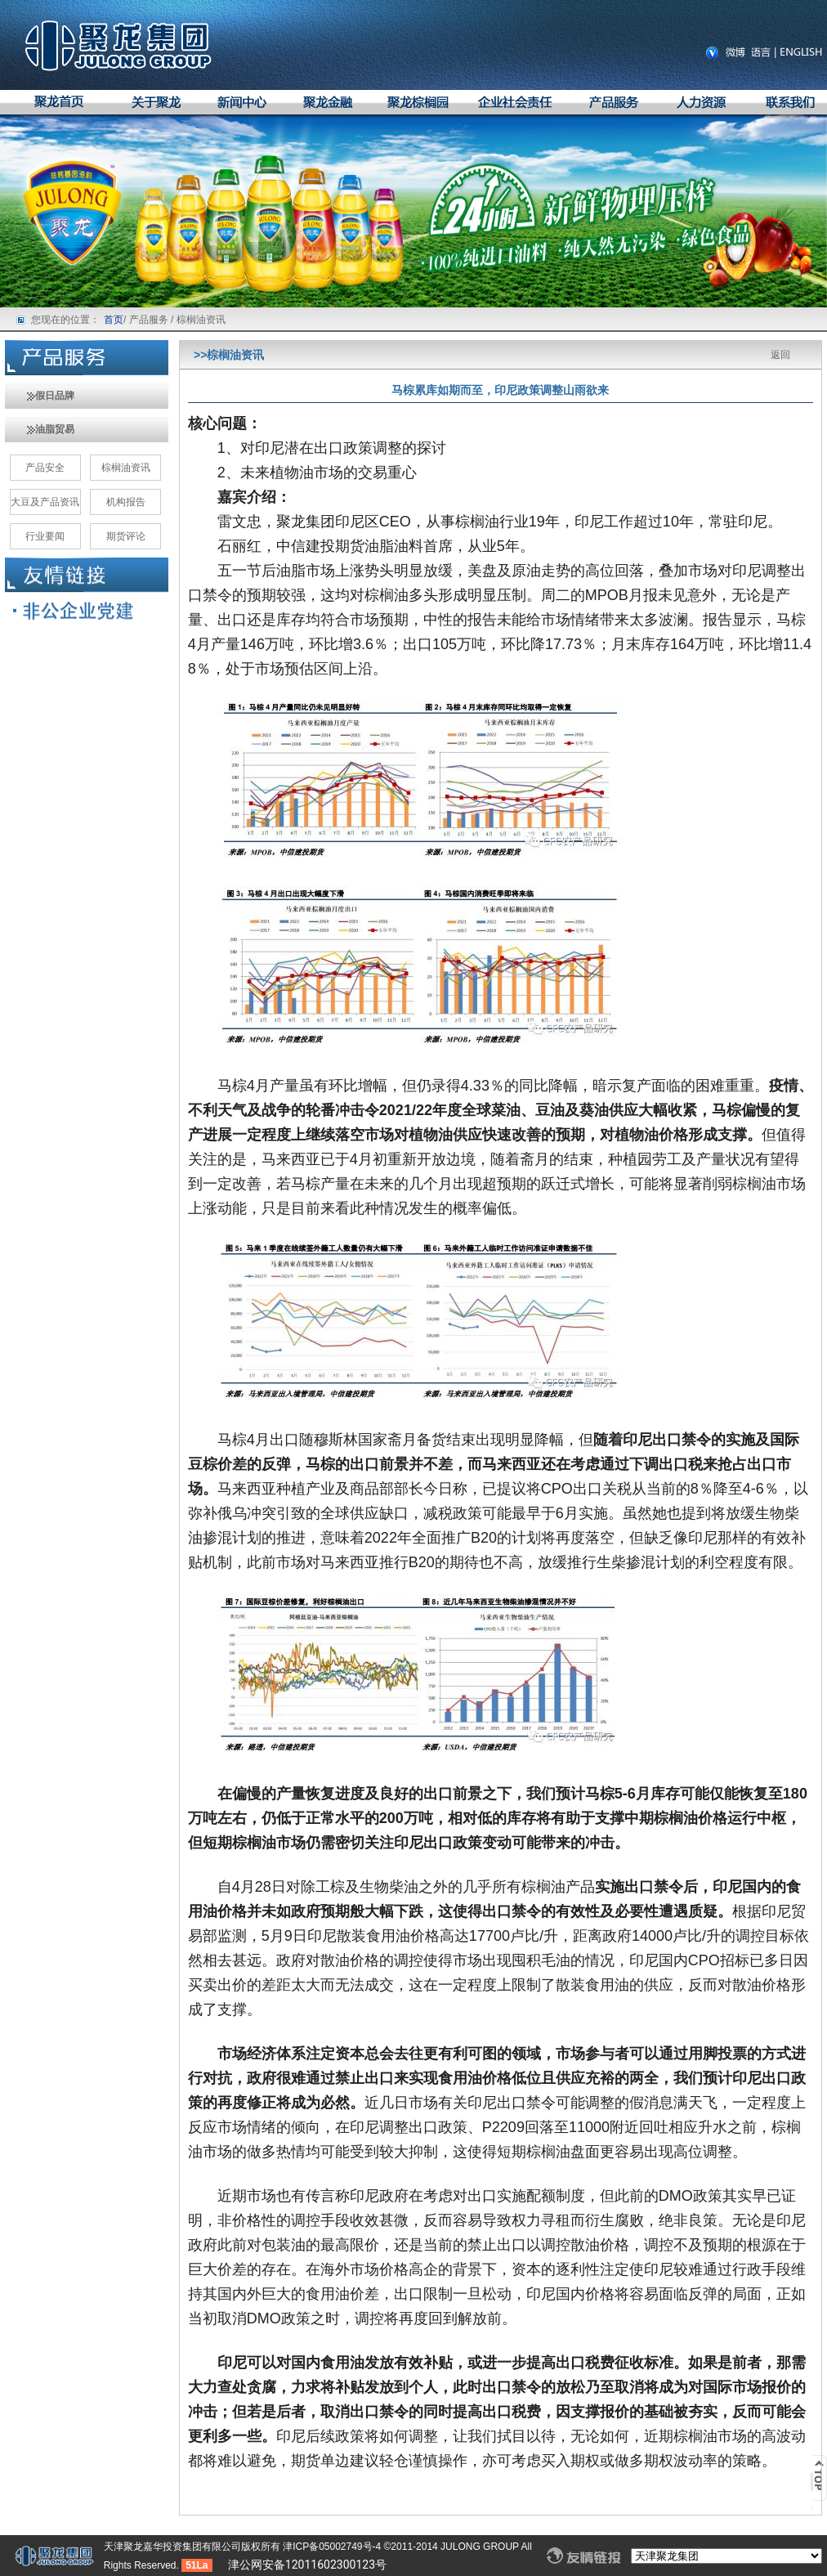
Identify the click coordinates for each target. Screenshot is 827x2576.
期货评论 (125, 536)
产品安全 (45, 467)
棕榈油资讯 (125, 467)
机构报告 (125, 502)
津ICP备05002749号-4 (333, 2546)
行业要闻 (45, 536)
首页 (113, 319)
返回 (780, 355)
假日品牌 (39, 395)
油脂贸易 (39, 429)
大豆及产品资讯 (45, 502)
